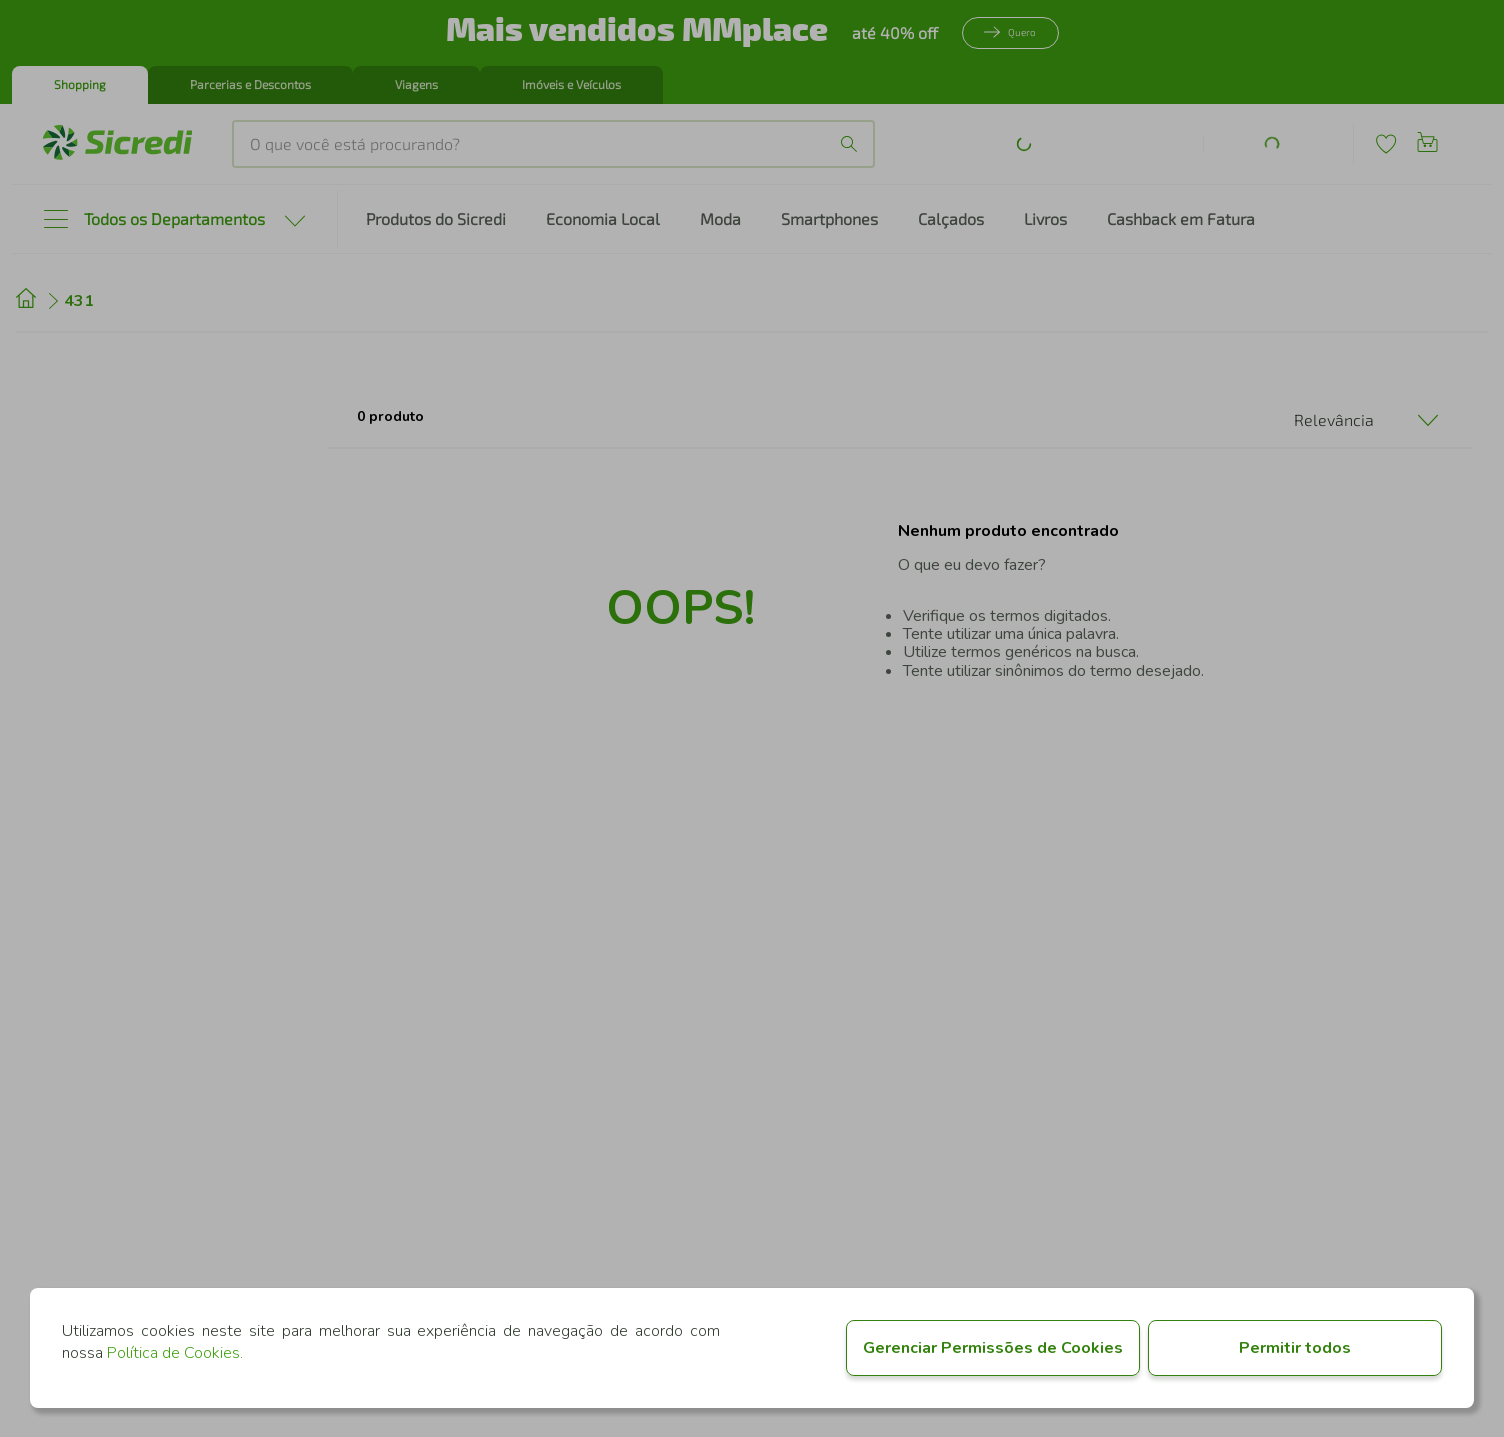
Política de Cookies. (175, 1353)
